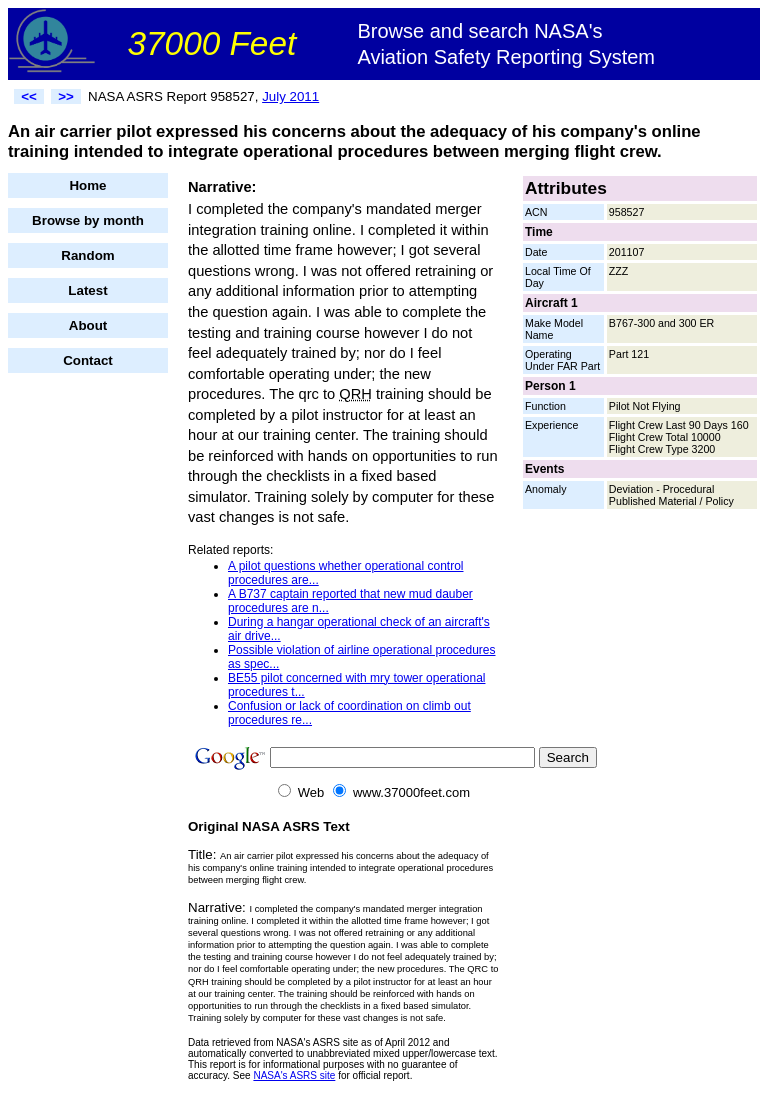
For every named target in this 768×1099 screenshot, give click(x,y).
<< (29, 96)
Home (87, 185)
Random (87, 255)
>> (66, 96)
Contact (88, 360)
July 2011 (290, 96)
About (88, 325)
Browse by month (88, 220)
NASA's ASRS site (294, 1075)
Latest (87, 290)
